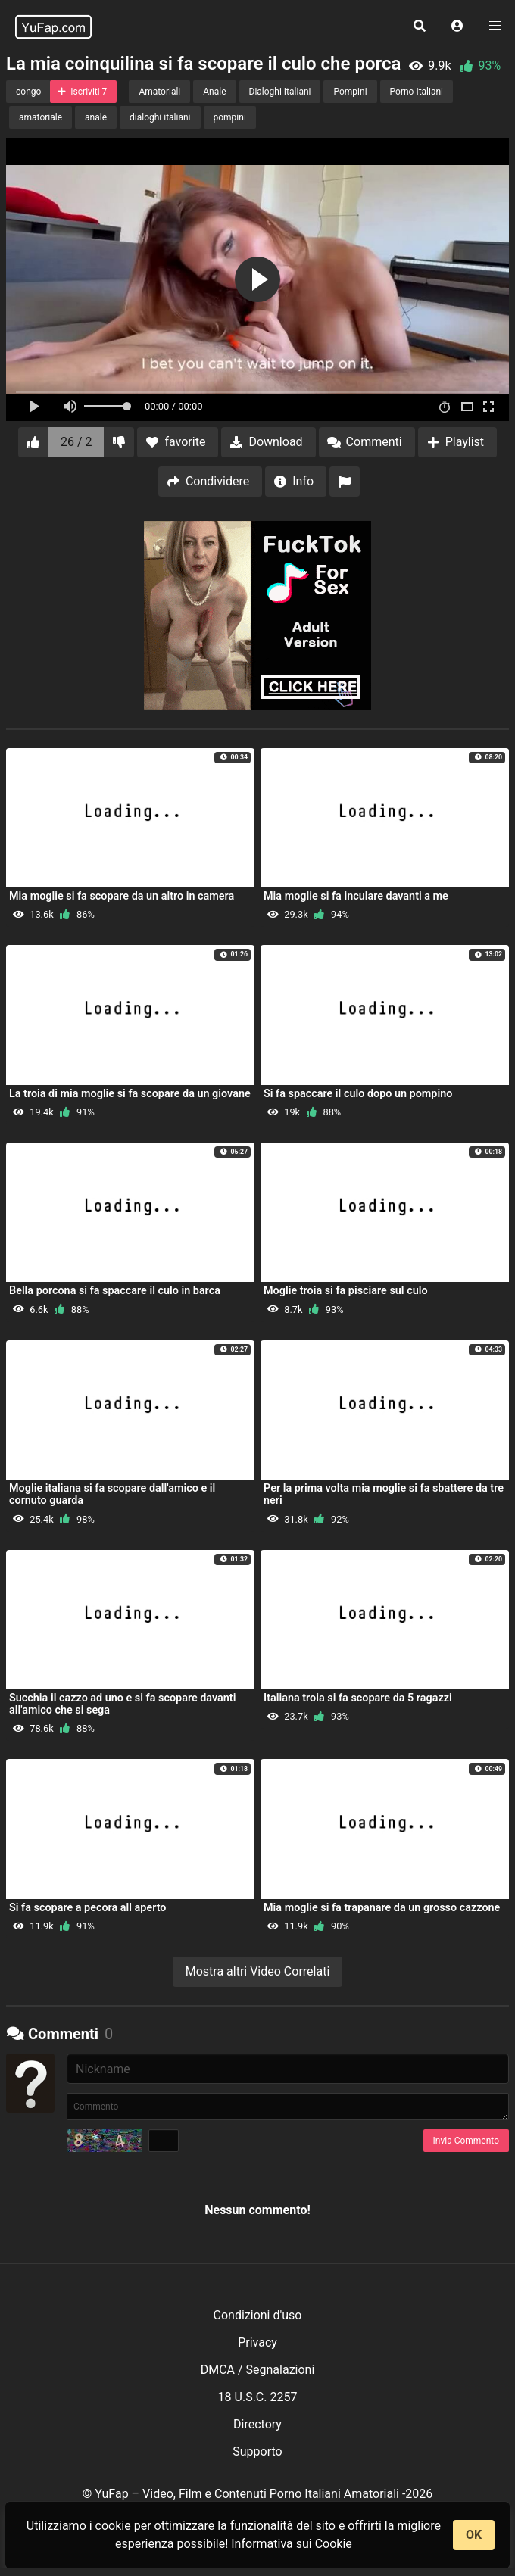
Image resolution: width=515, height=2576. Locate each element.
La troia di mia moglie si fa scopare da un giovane (130, 1093)
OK (474, 2535)
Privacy (257, 2342)
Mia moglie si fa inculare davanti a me (356, 896)
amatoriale (40, 117)
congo (28, 91)
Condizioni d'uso (258, 2315)
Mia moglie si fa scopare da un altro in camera (121, 896)
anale (96, 117)
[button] (457, 26)
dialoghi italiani (160, 117)
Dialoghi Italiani (280, 91)
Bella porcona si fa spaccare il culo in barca (114, 1290)
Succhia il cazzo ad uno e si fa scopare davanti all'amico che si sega (122, 1704)
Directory (257, 2424)
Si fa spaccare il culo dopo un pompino (358, 1093)
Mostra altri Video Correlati (258, 1971)
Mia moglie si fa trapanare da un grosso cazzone (382, 1907)
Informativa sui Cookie (291, 2544)
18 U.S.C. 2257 (258, 2397)
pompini (230, 117)
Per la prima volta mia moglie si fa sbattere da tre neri (384, 1494)
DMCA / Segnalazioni (258, 2369)
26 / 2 (76, 442)
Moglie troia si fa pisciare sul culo (346, 1290)
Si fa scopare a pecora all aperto (87, 1907)
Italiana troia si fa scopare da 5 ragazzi (358, 1698)
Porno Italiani (416, 91)
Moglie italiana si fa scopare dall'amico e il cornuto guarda (112, 1494)
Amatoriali (159, 91)
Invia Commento (466, 2140)
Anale (214, 91)
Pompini (350, 91)
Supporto (257, 2451)
